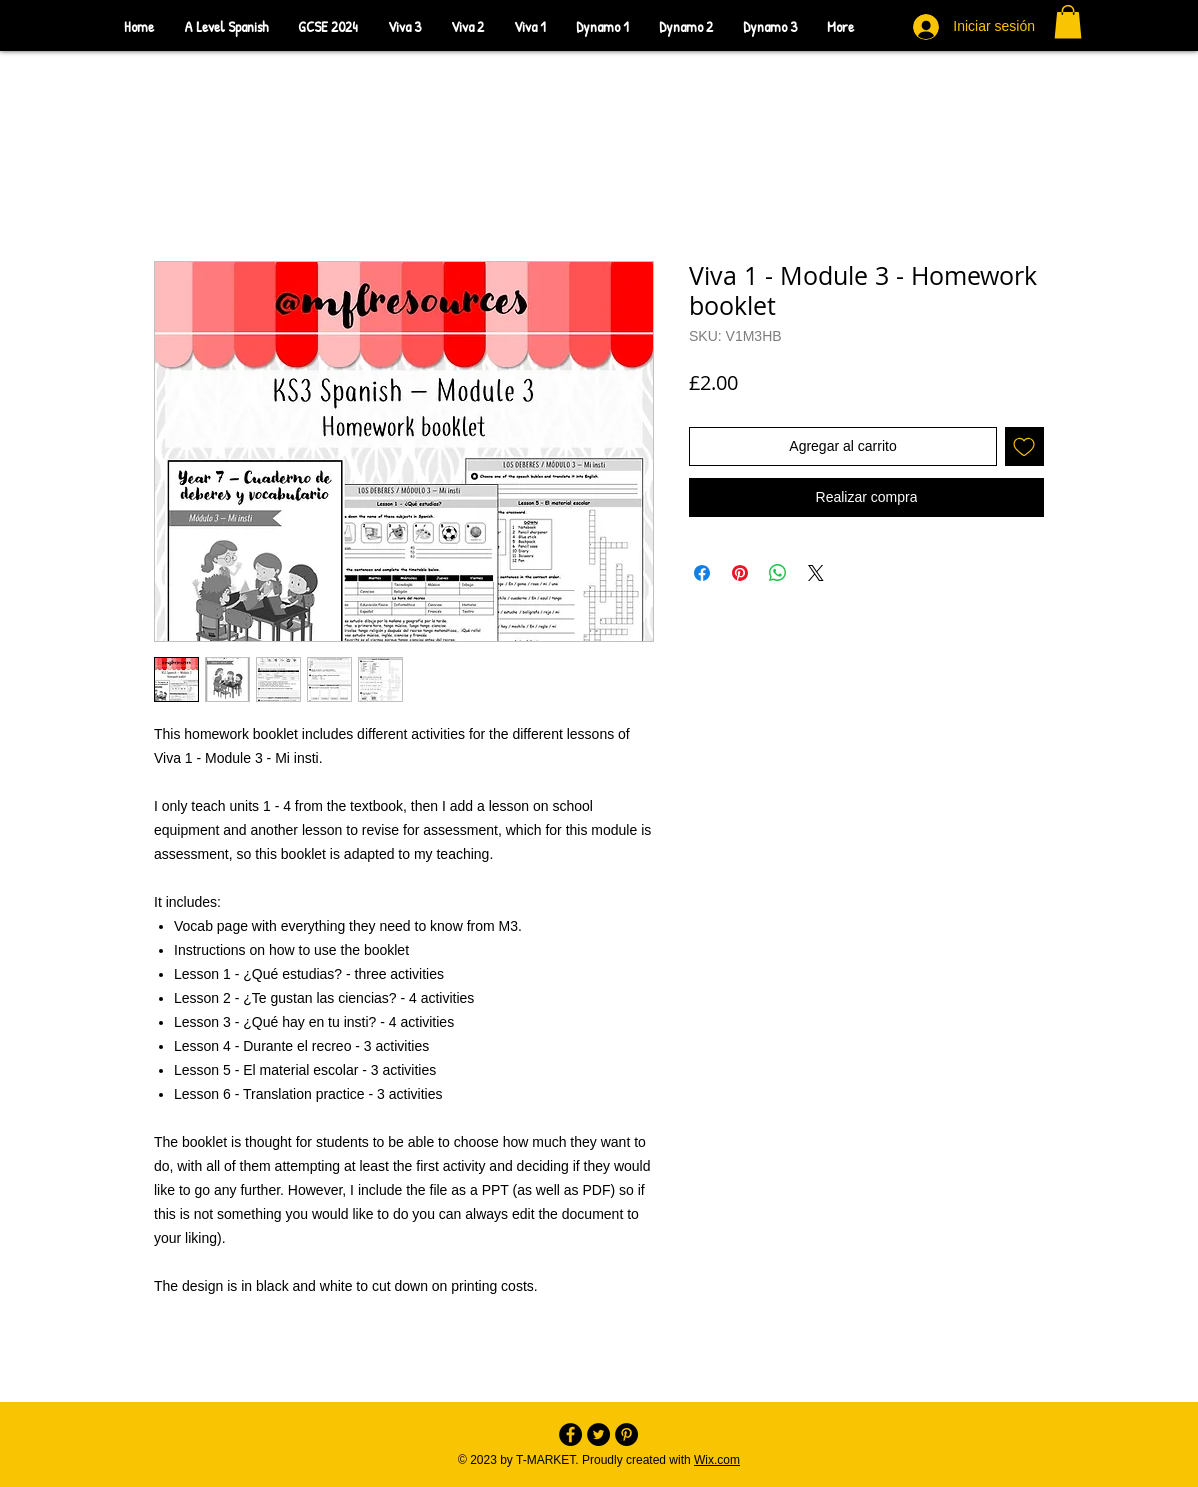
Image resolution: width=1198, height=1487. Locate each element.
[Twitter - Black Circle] (598, 1434)
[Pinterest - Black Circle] (626, 1434)
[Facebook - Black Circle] (570, 1434)
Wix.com (717, 1460)
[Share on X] (816, 573)
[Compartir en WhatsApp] (778, 573)
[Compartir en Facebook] (702, 573)
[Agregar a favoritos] (1024, 446)
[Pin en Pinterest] (740, 573)
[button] (1068, 21)
